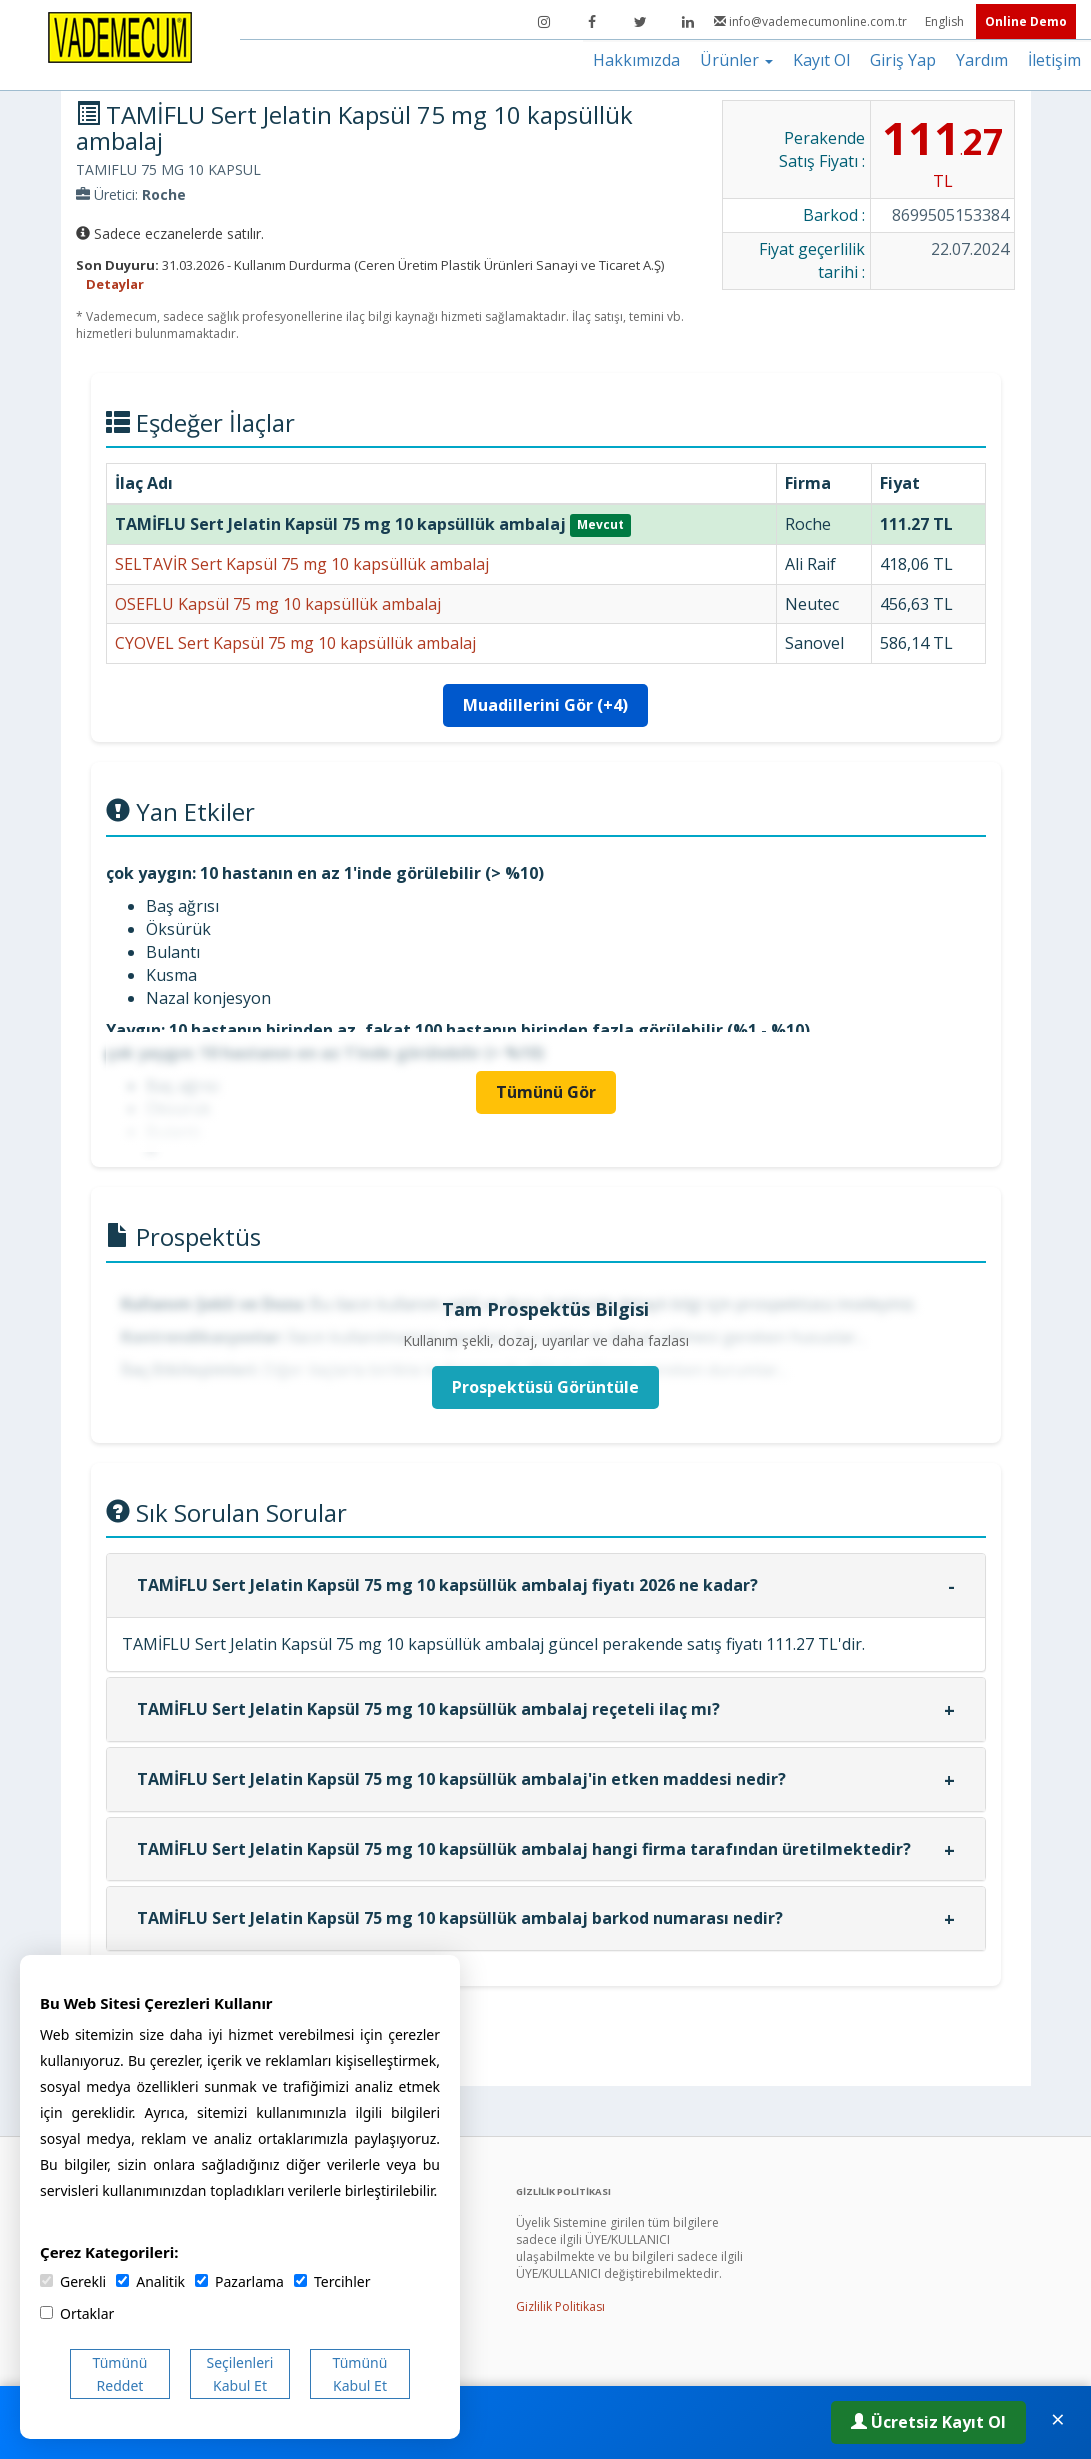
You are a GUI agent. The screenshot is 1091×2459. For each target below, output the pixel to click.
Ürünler (736, 60)
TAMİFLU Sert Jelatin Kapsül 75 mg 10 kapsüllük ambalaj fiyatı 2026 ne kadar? (447, 1585)
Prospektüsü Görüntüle (545, 1387)
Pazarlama (239, 2281)
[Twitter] (640, 22)
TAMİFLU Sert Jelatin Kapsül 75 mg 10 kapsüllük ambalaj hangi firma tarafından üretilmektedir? (524, 1849)
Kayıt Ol (821, 60)
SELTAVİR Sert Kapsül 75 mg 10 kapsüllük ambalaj (302, 564)
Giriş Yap (903, 60)
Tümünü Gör (546, 1092)
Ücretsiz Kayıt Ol (928, 2422)
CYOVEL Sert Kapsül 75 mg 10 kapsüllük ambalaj (295, 643)
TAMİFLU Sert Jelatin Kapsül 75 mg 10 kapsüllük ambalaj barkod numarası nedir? (460, 1918)
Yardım (982, 60)
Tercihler (332, 2281)
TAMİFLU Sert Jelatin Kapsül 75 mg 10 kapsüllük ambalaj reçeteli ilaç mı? (428, 1709)
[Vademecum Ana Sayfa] (120, 36)
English (946, 21)
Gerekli (73, 2281)
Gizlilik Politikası (560, 2306)
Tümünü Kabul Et (360, 2374)
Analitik (150, 2281)
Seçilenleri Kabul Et (240, 2374)
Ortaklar (77, 2313)
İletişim (1054, 60)
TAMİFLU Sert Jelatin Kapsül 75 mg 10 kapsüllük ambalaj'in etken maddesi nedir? (461, 1779)
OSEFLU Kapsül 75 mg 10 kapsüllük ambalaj (278, 604)
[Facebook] (592, 22)
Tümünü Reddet (120, 2374)
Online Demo (1026, 21)
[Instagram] (544, 22)
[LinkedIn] (688, 22)
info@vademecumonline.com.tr (812, 21)
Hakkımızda (636, 60)
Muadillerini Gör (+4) (545, 705)
